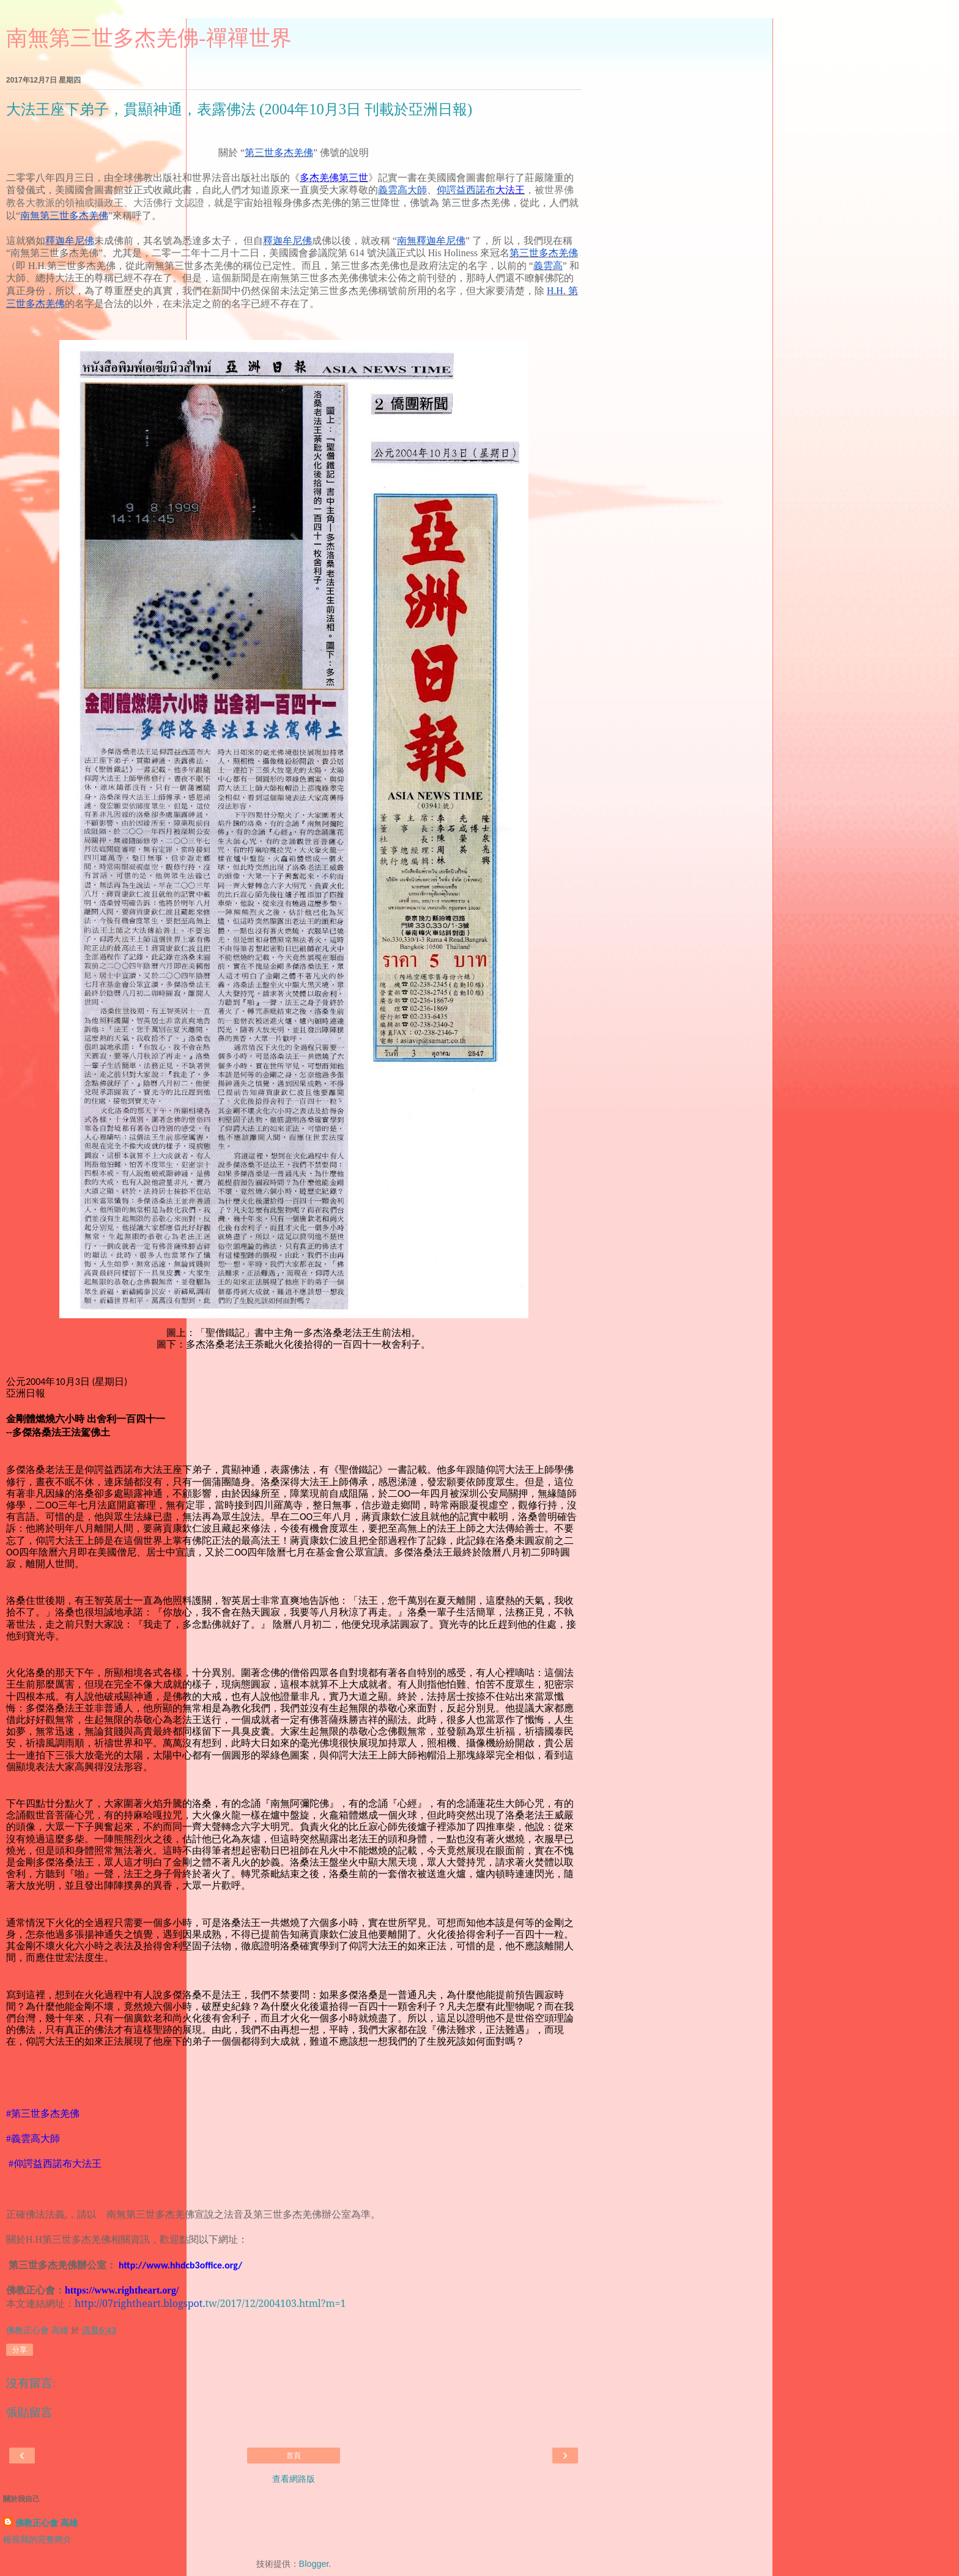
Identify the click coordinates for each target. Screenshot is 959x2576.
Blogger (314, 2564)
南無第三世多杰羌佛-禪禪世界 (149, 38)
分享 (19, 2349)
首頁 (293, 2455)
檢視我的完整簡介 (37, 2539)
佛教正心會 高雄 (46, 2523)
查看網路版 (293, 2479)
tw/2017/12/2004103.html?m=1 (210, 2303)
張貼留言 (29, 2412)
